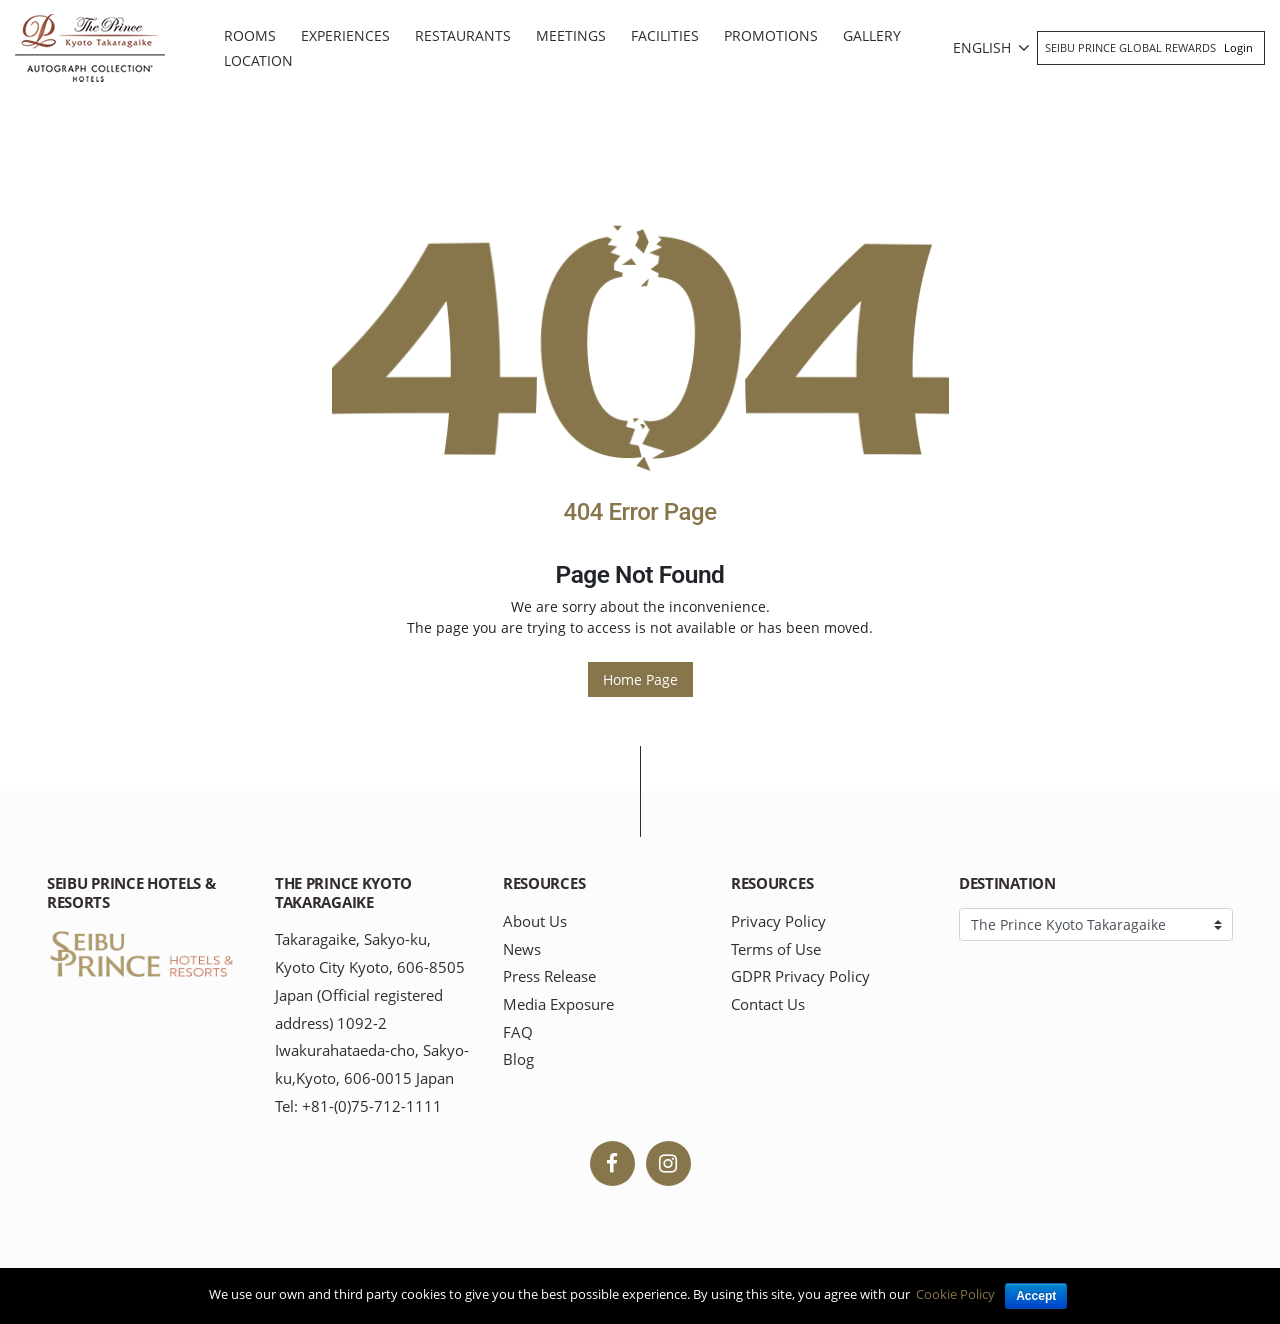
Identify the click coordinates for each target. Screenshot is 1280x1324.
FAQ (518, 1032)
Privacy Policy (778, 921)
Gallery (872, 35)
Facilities (665, 35)
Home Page (640, 679)
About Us (535, 921)
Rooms (250, 35)
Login (1238, 47)
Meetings (571, 35)
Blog (518, 1059)
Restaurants (463, 35)
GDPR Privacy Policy (800, 976)
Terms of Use (776, 949)
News (522, 949)
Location (258, 60)
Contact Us (768, 1004)
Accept (1036, 1296)
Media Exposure (558, 1004)
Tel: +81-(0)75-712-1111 (358, 1106)
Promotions (771, 35)
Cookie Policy (955, 1294)
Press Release (549, 976)
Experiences (345, 35)
